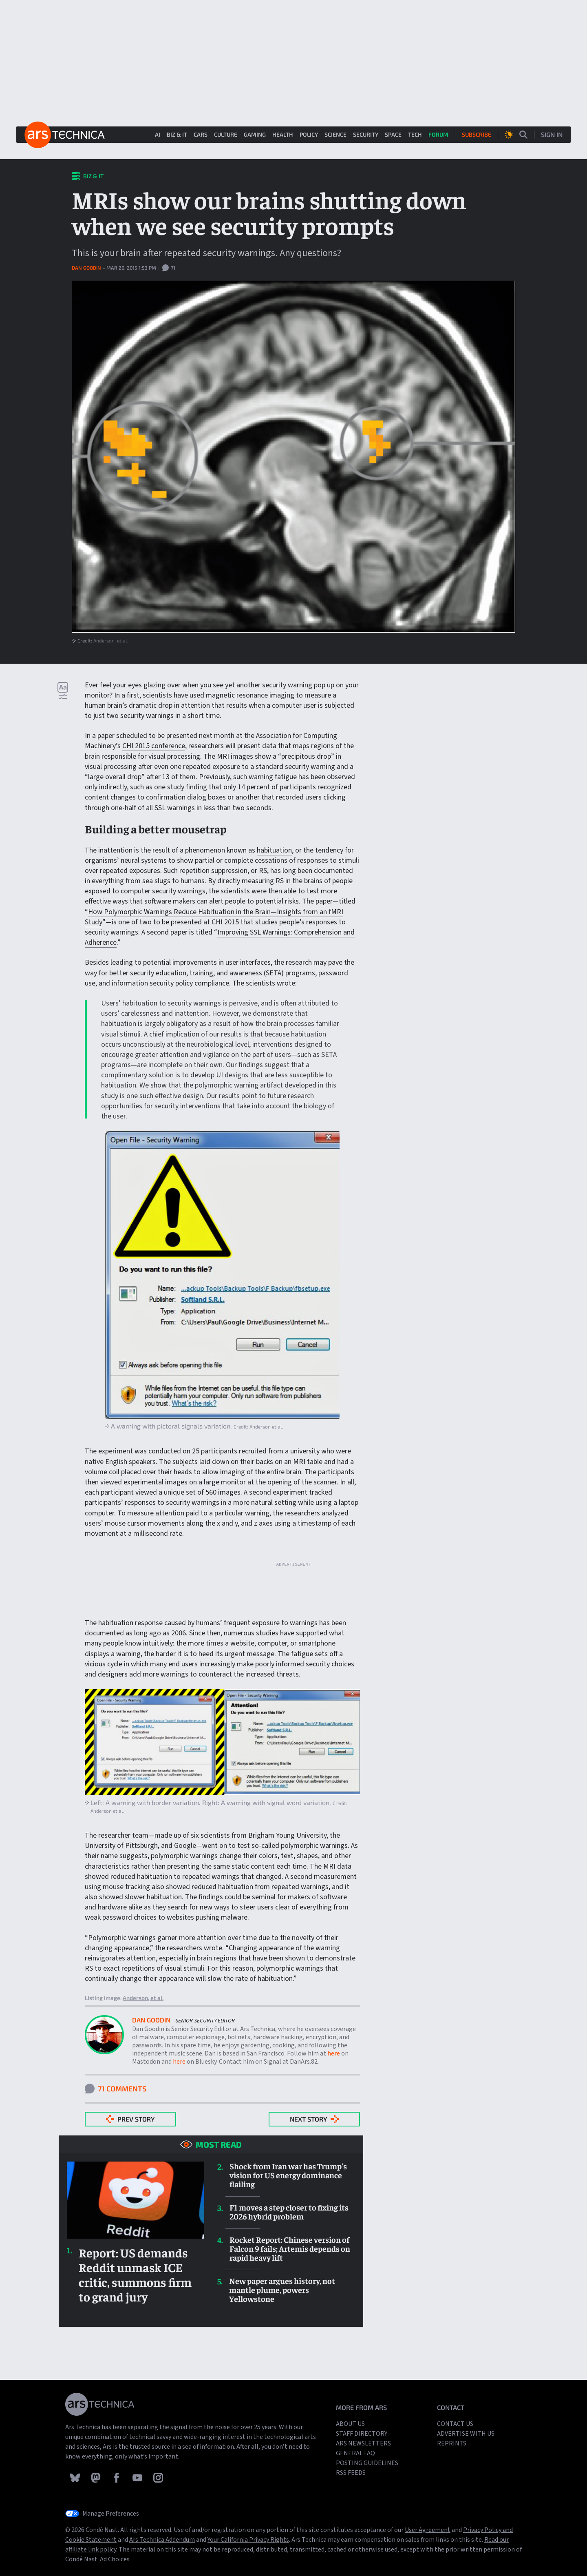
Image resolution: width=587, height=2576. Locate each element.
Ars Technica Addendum (162, 2539)
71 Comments (115, 2088)
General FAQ (355, 2453)
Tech (415, 134)
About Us (350, 2423)
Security (365, 134)
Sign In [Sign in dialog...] (552, 134)
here (333, 2053)
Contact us (455, 2423)
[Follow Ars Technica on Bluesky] (75, 2477)
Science (335, 134)
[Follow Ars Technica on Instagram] (158, 2477)
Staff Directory (361, 2433)
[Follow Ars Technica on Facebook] (117, 2477)
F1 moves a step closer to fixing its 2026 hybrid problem (289, 2212)
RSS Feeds (351, 2472)
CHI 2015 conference (153, 746)
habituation (274, 850)
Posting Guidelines (367, 2463)
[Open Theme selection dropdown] (509, 135)
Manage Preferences (110, 2513)
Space (393, 134)
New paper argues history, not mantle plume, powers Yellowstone (282, 2289)
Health (282, 134)
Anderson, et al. (110, 640)
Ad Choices (115, 2559)
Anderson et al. (266, 1426)
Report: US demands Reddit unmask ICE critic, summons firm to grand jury (135, 2274)
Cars (200, 134)
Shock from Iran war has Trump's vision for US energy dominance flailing (288, 2175)
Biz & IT (177, 134)
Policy (309, 134)
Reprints (451, 2443)
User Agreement (427, 2529)
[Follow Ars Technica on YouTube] (138, 2477)
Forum (438, 134)
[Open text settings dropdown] (62, 691)
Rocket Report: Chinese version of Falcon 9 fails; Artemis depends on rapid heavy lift (290, 2248)
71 (168, 267)
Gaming (255, 134)
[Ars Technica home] (64, 135)
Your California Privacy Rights (248, 2539)
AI (157, 134)
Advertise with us (465, 2433)
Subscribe (476, 134)
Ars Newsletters (363, 2443)
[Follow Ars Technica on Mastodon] (96, 2477)
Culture (225, 134)
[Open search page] (523, 135)
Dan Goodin (87, 267)
